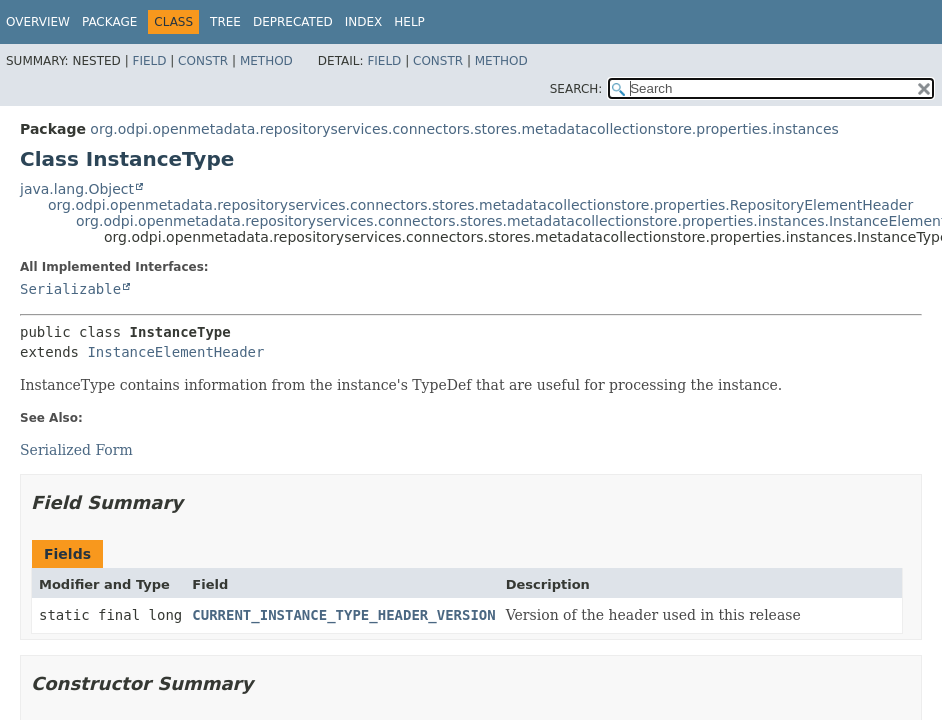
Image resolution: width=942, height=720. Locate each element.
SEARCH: (576, 89)
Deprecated (293, 22)
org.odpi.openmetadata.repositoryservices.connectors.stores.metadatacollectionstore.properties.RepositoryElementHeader (480, 205)
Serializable (70, 289)
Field (149, 61)
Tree (225, 22)
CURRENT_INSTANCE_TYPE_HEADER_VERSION (343, 615)
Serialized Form (76, 450)
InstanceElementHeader (175, 352)
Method (266, 61)
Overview (38, 22)
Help (409, 22)
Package (109, 22)
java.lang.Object (77, 189)
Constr (203, 61)
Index (364, 22)
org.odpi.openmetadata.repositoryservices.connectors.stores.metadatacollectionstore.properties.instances (464, 129)
